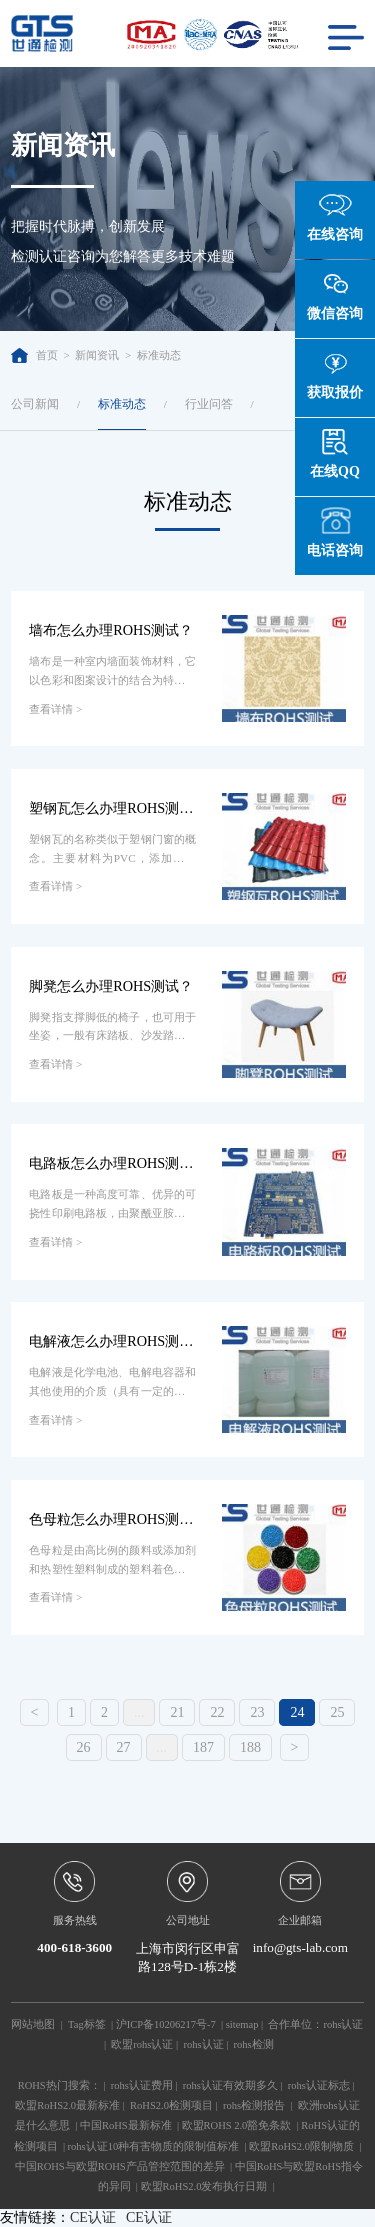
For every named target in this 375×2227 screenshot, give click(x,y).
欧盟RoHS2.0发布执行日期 (204, 2186)
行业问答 (209, 404)
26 (84, 1747)
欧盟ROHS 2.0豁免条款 (237, 2125)
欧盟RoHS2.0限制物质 (301, 2146)
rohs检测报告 (254, 2105)
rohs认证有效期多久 (230, 2085)
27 (124, 1747)
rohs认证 (343, 2024)
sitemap (242, 2024)
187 (203, 1747)
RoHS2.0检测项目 (171, 2105)
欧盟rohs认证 (142, 2044)
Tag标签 (87, 2024)
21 (177, 1712)
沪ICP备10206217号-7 (166, 2024)
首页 (34, 355)
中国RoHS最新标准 (126, 2125)
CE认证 (93, 2217)
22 (217, 1712)
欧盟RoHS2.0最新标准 (67, 2105)
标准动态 (159, 355)
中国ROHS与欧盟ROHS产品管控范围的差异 (120, 2166)
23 (257, 1712)
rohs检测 (254, 2044)
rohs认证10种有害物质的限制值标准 (154, 2146)
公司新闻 (35, 404)
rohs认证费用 (142, 2085)
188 (250, 1747)
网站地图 (33, 2024)
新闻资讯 (97, 355)
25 (337, 1712)
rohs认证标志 (319, 2085)
